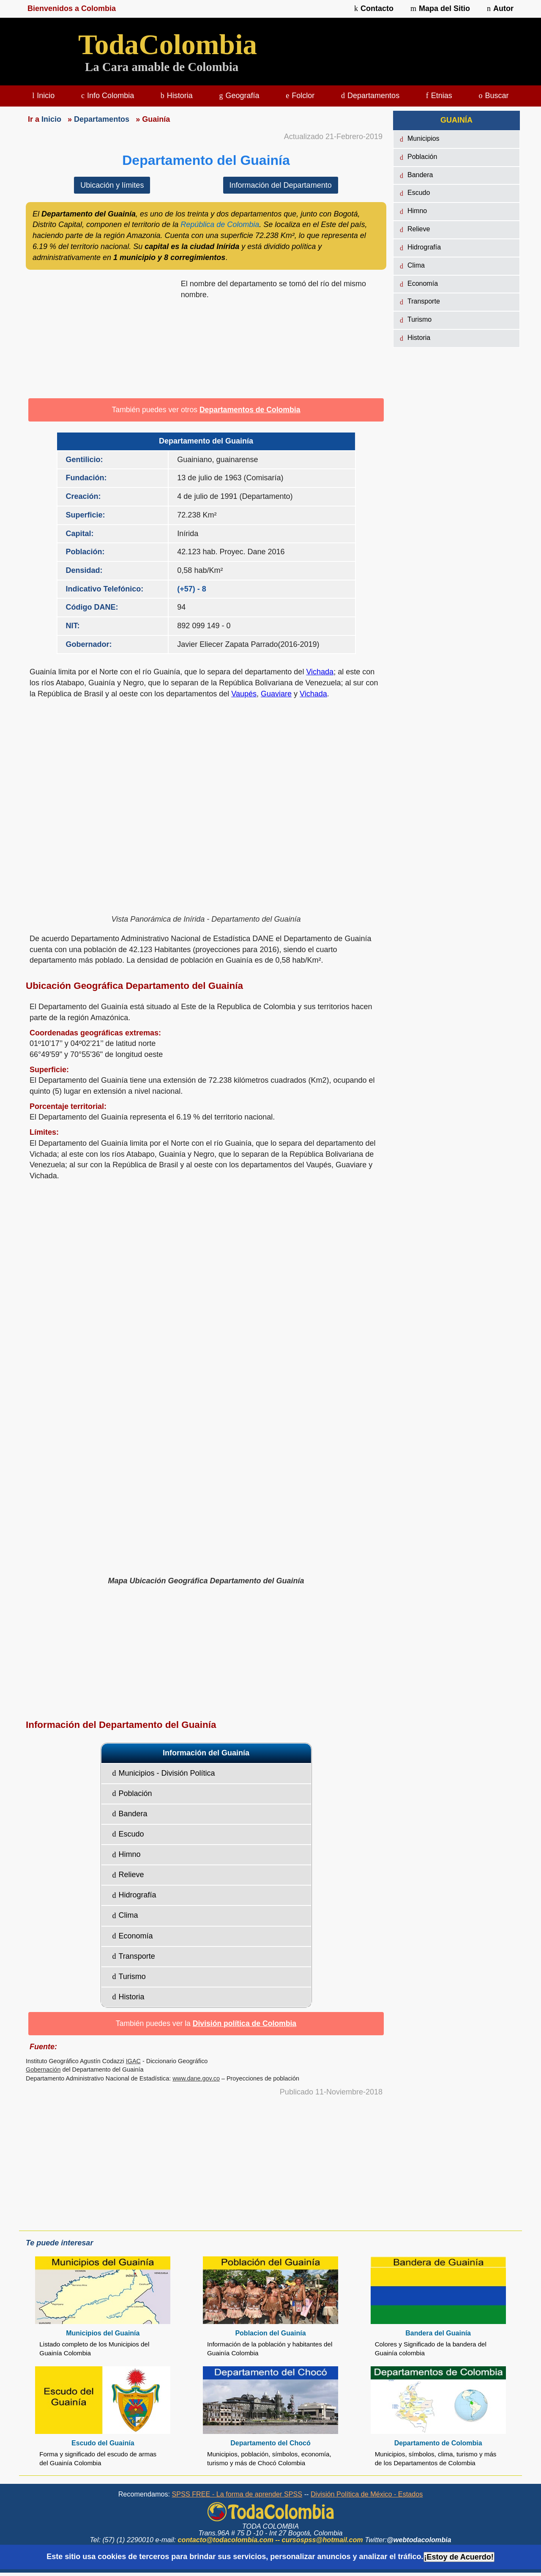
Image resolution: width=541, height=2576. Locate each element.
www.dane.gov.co (196, 2078)
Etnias (439, 95)
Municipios (420, 139)
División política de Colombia (244, 2023)
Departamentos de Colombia (250, 409)
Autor (500, 8)
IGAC (133, 2061)
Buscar (494, 95)
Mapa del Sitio (440, 8)
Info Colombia (107, 95)
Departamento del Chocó (270, 2443)
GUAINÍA (456, 120)
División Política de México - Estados (367, 2494)
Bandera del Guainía (438, 2333)
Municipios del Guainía (102, 2333)
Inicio (43, 95)
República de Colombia (219, 224)
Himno (126, 1854)
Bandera (130, 1813)
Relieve (128, 1874)
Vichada (319, 672)
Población (132, 1793)
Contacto (373, 8)
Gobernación (43, 2069)
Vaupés (244, 694)
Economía (132, 1936)
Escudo (128, 1834)
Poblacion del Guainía (270, 2333)
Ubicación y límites (112, 185)
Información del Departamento (281, 185)
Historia (177, 95)
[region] (100, 335)
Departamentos (370, 95)
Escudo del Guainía (102, 2443)
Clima (125, 1915)
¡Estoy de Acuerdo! (459, 2557)
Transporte (133, 1956)
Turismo (129, 1976)
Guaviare (276, 694)
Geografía (239, 95)
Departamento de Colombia (438, 2443)
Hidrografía (134, 1895)
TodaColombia (167, 44)
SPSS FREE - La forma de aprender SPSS (237, 2494)
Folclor (300, 95)
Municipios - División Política (163, 1773)
